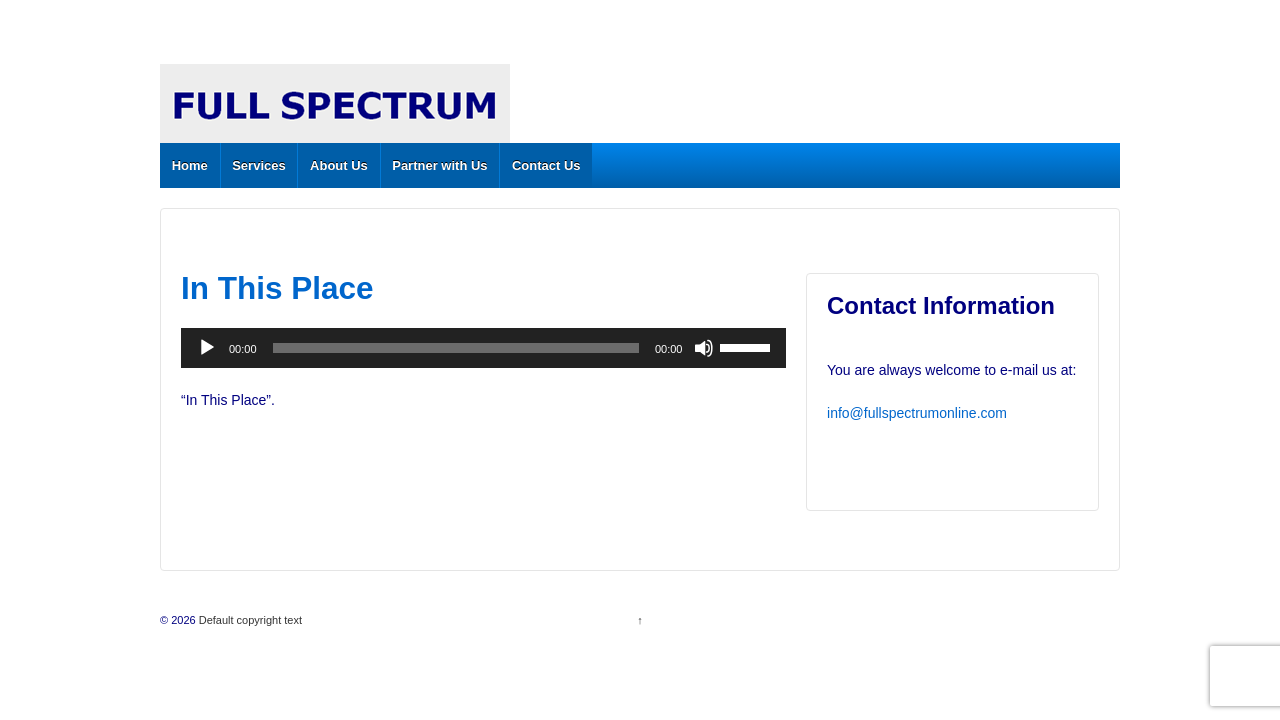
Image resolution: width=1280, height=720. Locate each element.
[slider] (456, 348)
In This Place (277, 288)
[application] (483, 348)
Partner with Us (439, 165)
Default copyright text (249, 620)
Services (259, 165)
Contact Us (546, 165)
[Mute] (704, 348)
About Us (339, 165)
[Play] (207, 348)
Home (190, 165)
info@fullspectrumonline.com (917, 413)
